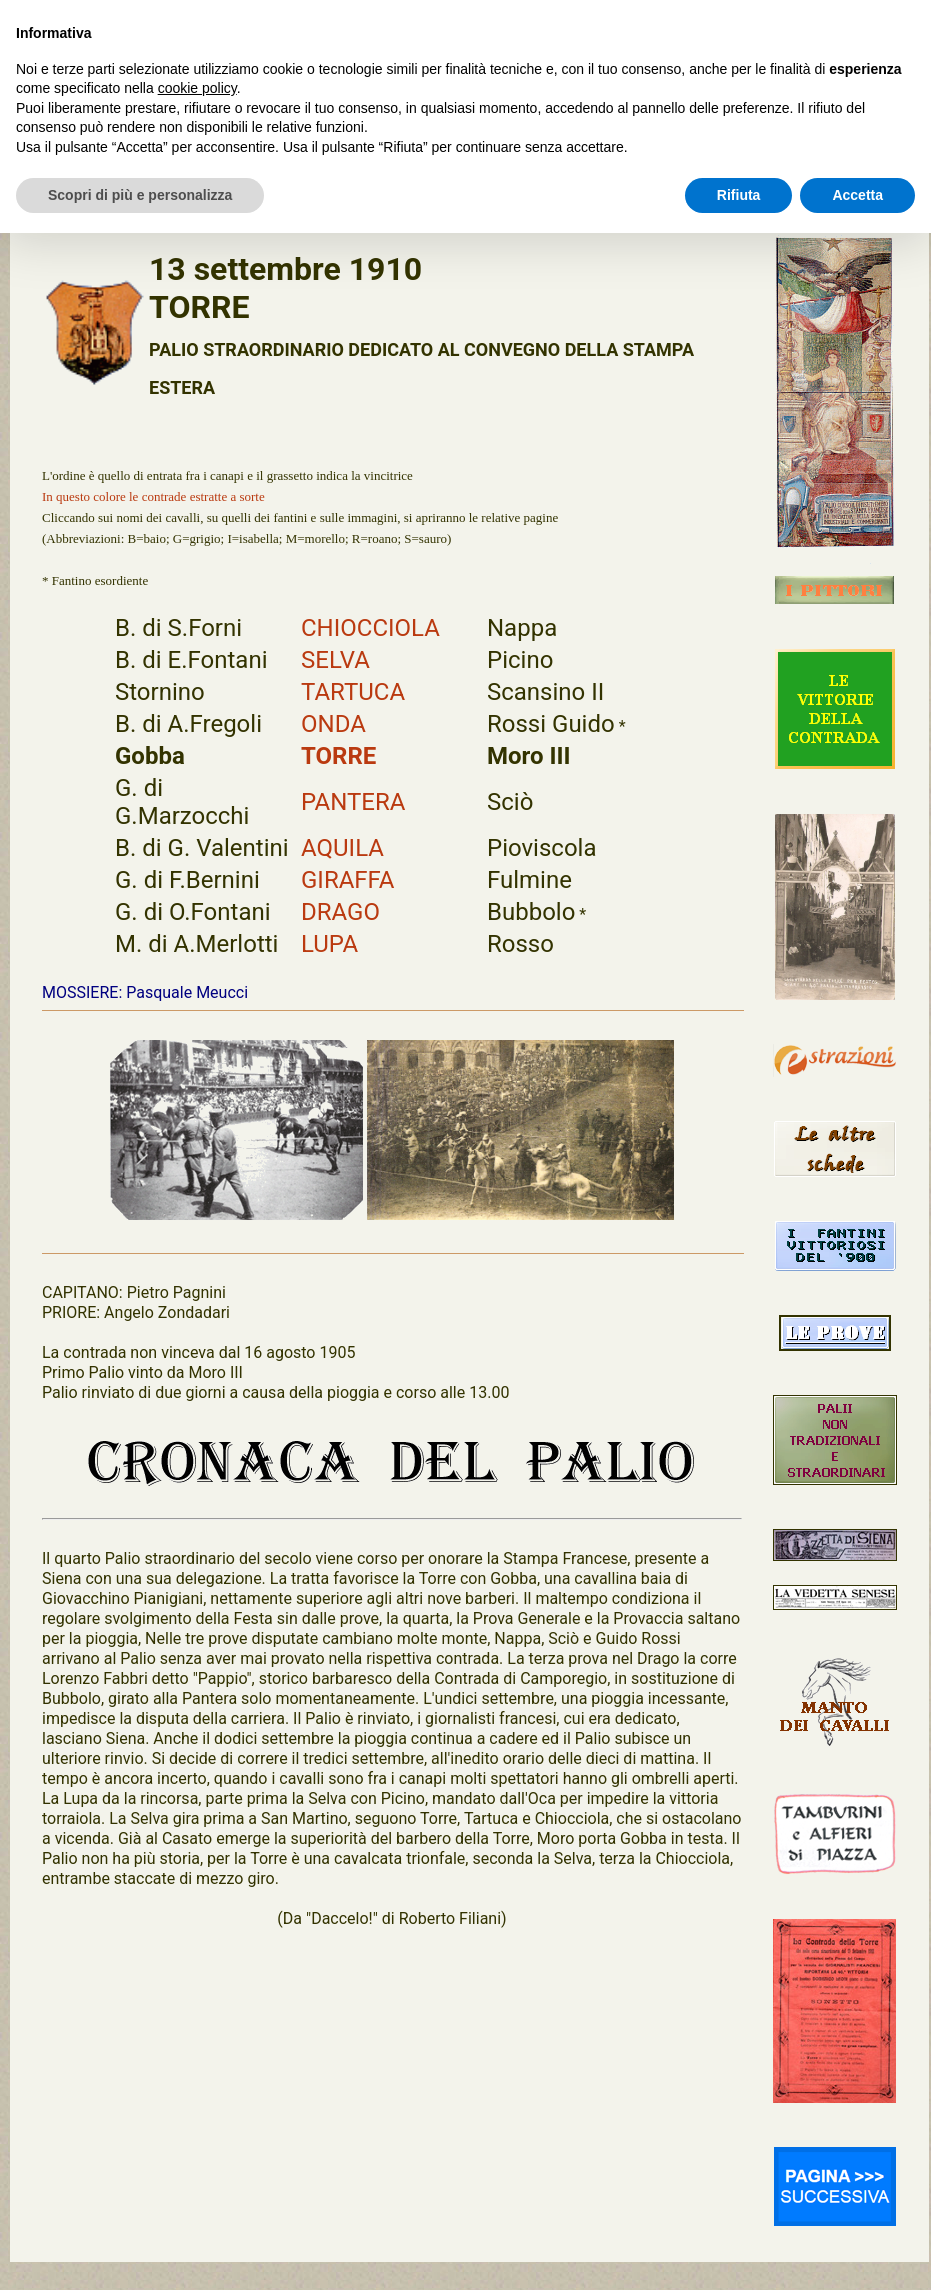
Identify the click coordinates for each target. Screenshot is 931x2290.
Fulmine (529, 880)
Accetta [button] (857, 195)
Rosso (520, 944)
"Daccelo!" (342, 1918)
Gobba (150, 756)
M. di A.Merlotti (196, 944)
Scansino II (545, 692)
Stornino (160, 692)
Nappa (522, 628)
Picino (520, 660)
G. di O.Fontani (193, 912)
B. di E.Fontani (191, 660)
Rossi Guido (551, 724)
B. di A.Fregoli (188, 724)
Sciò (510, 802)
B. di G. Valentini (202, 848)
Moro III (529, 756)
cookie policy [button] (197, 88)
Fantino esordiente (100, 580)
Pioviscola (541, 848)
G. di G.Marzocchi (182, 802)
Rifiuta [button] (739, 195)
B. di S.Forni (178, 628)
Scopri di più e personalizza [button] (140, 195)
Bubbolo (531, 912)
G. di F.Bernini (187, 880)
